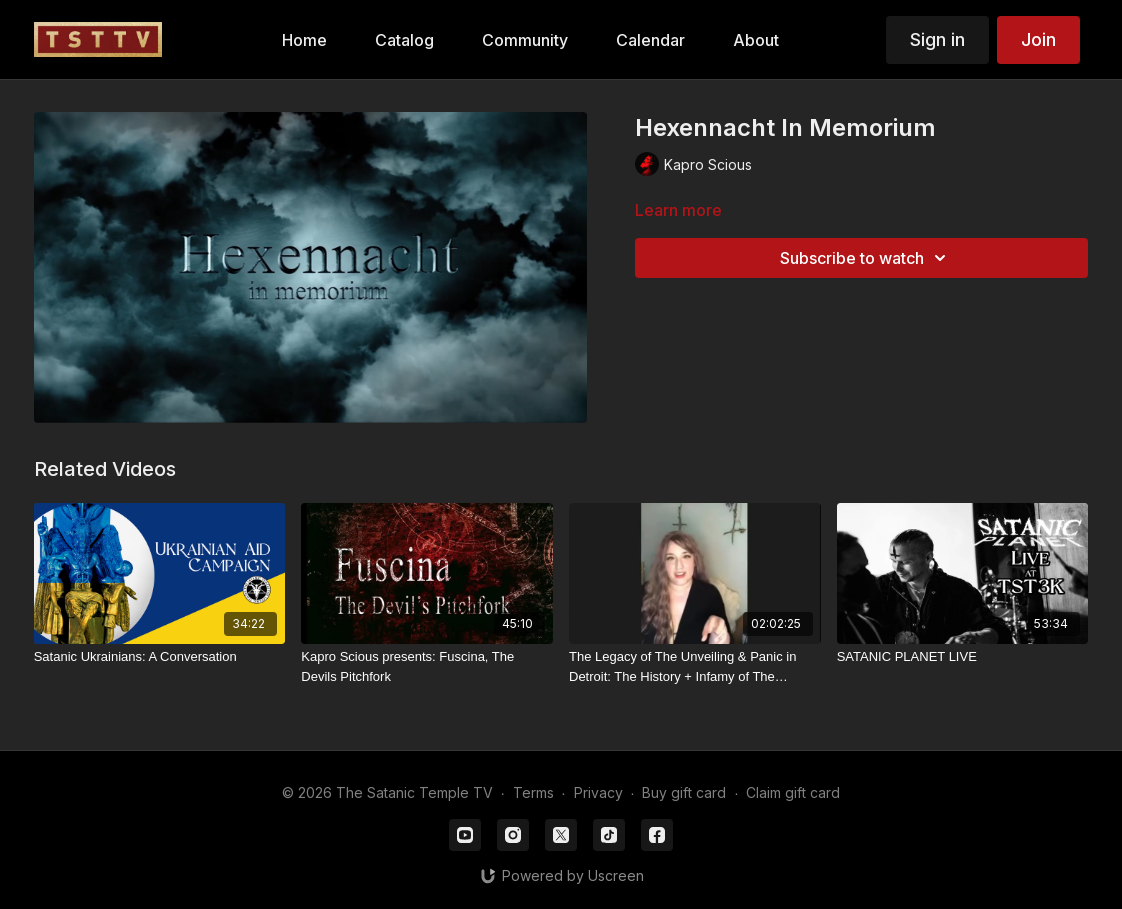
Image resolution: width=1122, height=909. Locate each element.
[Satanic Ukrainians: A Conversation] (160, 657)
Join (1038, 39)
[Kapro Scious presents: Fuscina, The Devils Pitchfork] (427, 666)
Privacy (598, 792)
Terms (533, 792)
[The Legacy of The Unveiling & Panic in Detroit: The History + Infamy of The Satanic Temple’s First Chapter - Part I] (695, 666)
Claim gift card (793, 792)
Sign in (937, 39)
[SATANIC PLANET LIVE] (963, 657)
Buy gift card (684, 792)
